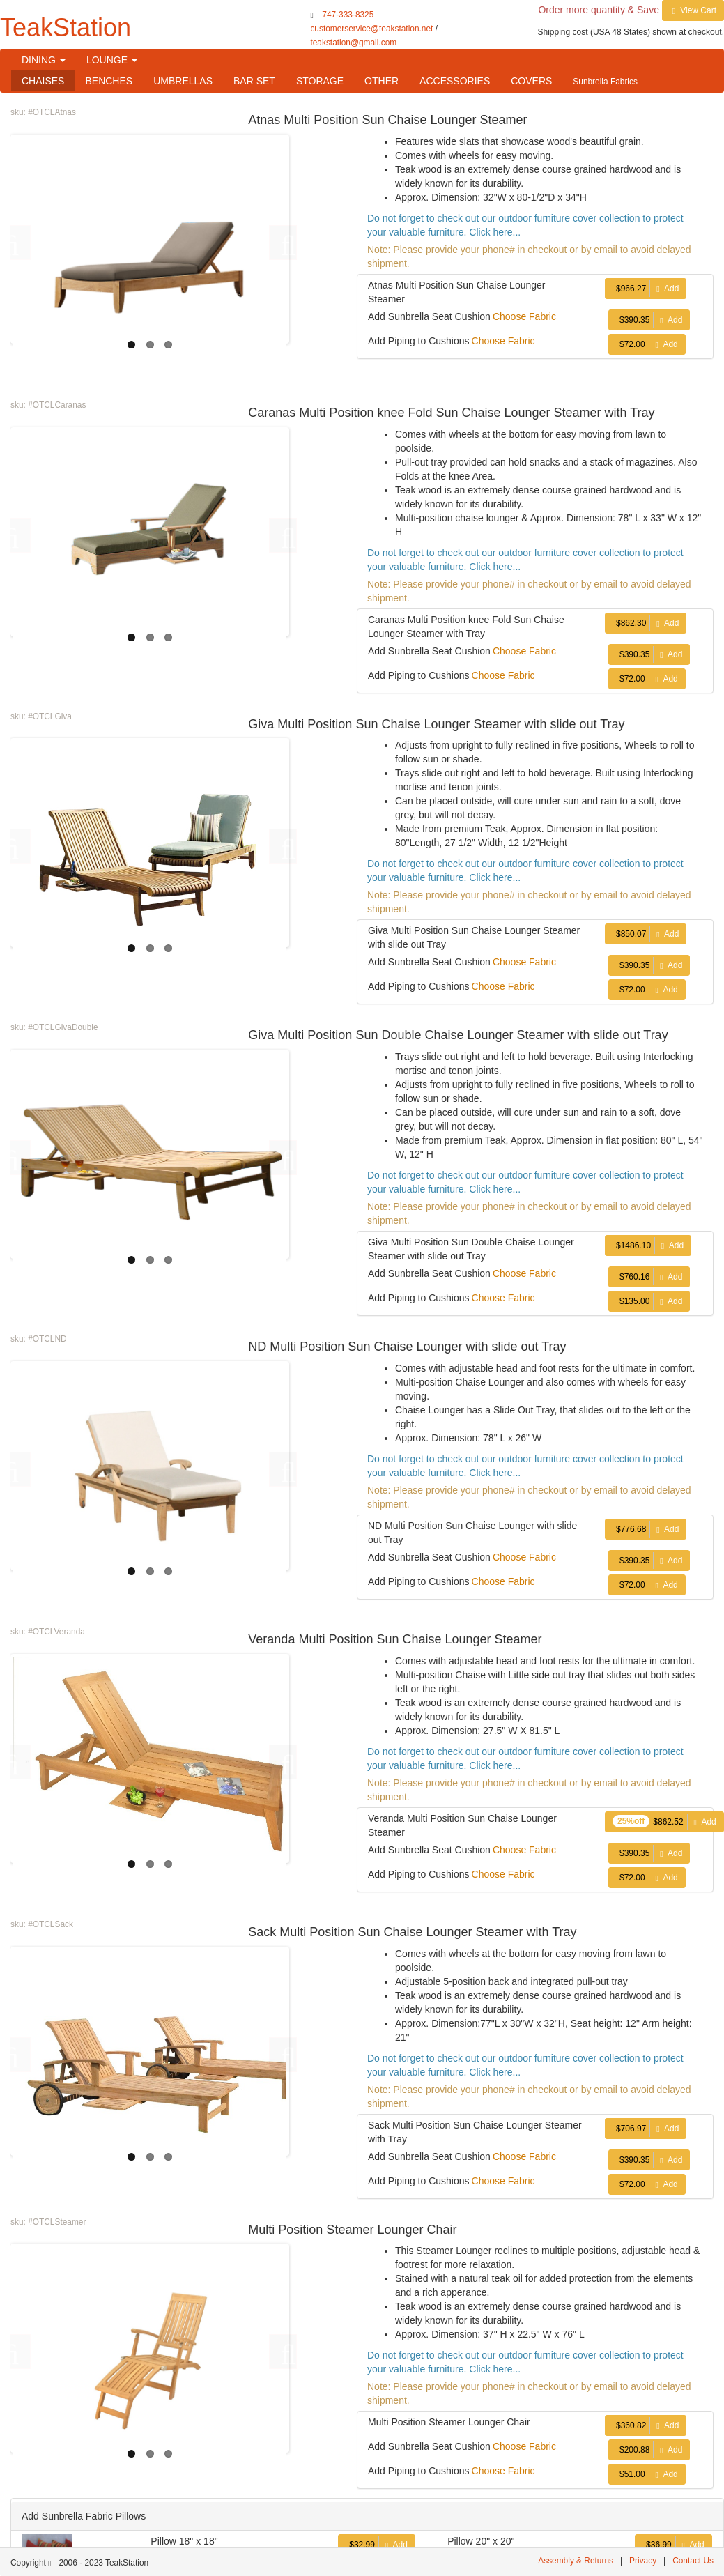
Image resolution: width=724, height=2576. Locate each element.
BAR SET (254, 80)
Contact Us (693, 2561)
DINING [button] (44, 60)
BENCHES (108, 80)
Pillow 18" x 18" (184, 2541)
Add (646, 288)
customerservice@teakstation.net (371, 28)
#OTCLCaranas (57, 405)
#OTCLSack (50, 1924)
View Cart (693, 10)
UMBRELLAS (183, 80)
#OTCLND (47, 1339)
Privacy (642, 2561)
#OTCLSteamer (57, 2222)
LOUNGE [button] (111, 60)
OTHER (381, 80)
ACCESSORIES (454, 80)
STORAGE (320, 80)
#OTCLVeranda (56, 1631)
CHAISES (43, 80)
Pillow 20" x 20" (480, 2541)
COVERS (531, 80)
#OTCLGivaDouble (63, 1027)
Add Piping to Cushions (419, 340)
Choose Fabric (524, 316)
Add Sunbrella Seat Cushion (429, 316)
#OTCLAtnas (52, 112)
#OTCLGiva (50, 716)
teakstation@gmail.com (353, 42)
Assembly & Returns (575, 2561)
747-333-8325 (347, 15)
